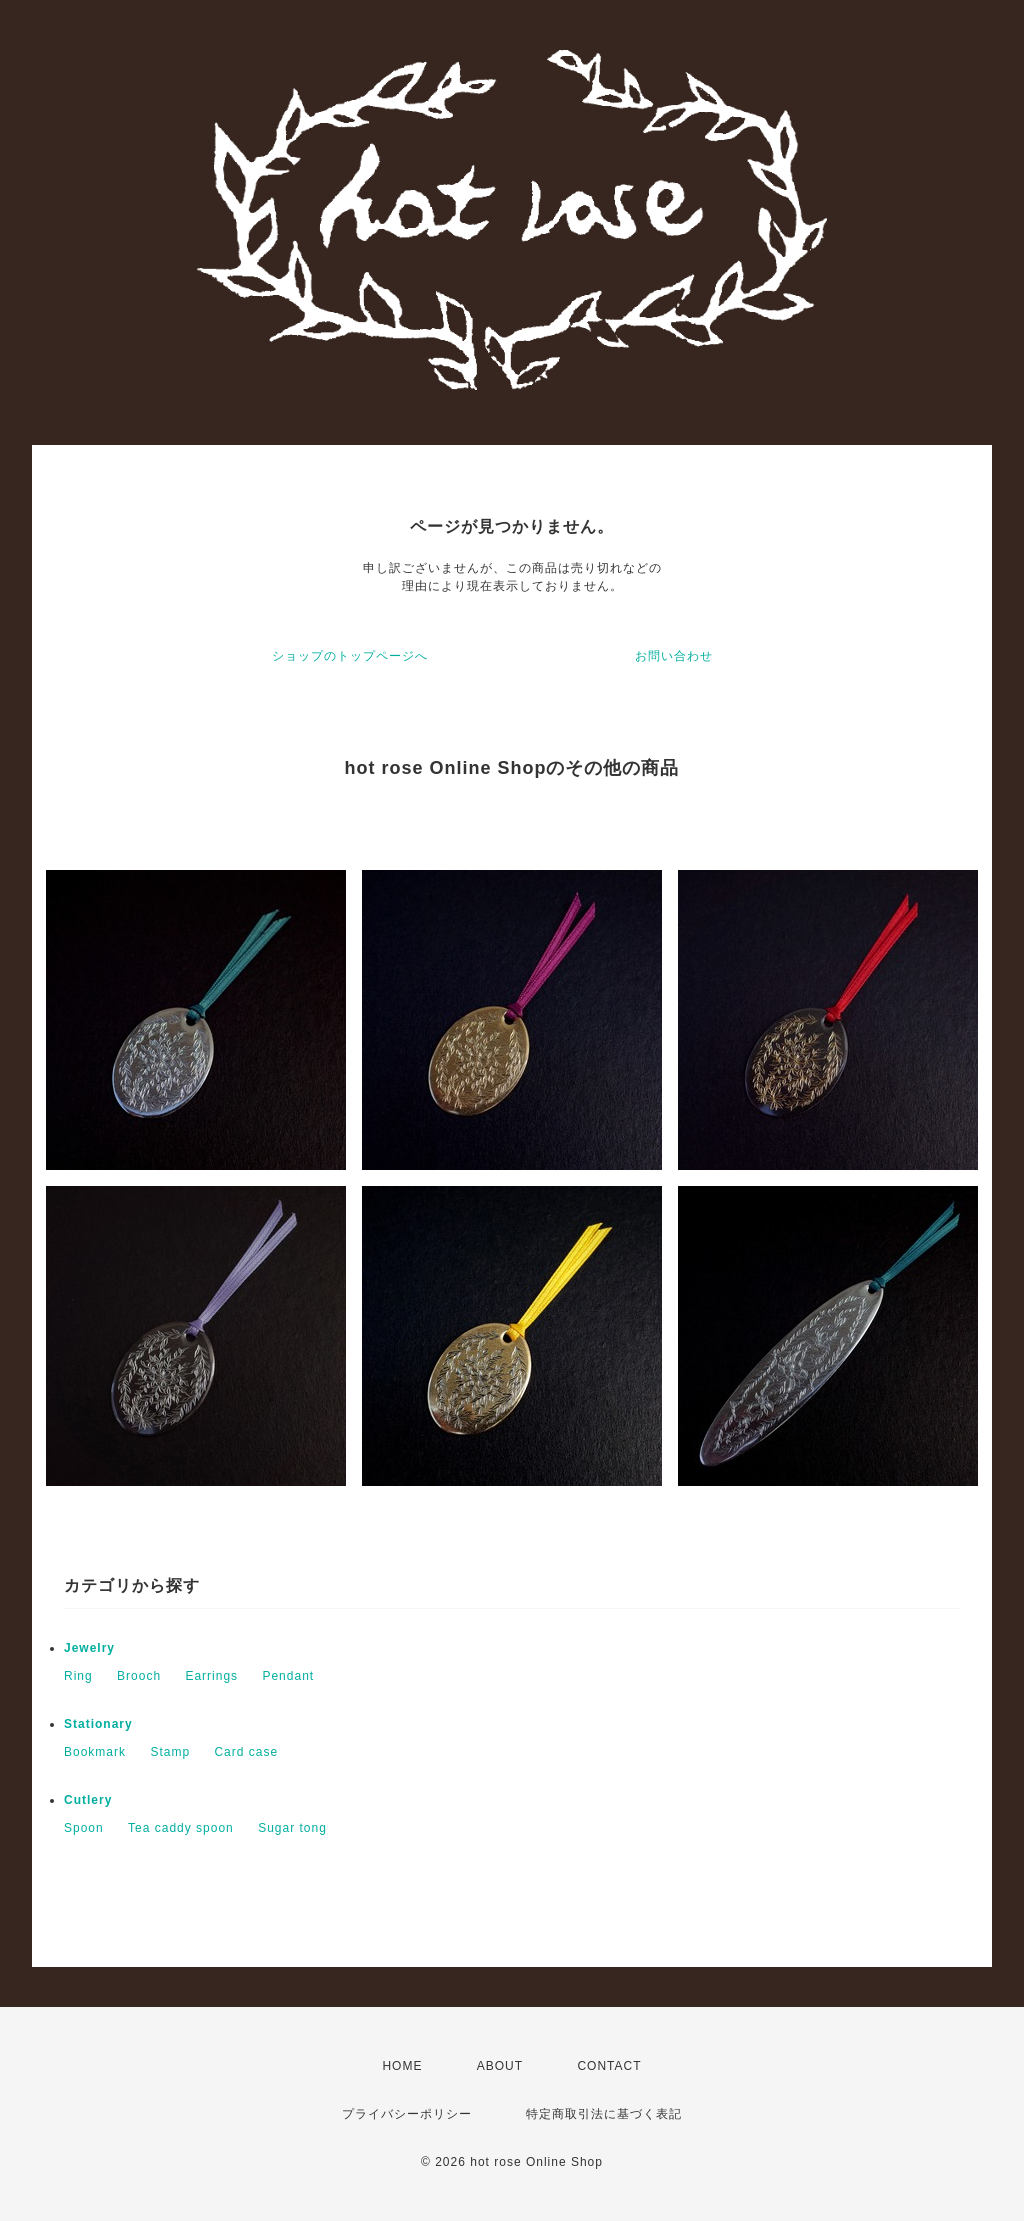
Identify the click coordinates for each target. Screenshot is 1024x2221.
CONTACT (609, 2066)
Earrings (211, 1676)
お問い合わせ (674, 656)
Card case (246, 1752)
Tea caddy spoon (181, 1828)
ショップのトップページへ (350, 656)
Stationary (98, 1724)
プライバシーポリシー (407, 2114)
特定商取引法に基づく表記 (604, 2114)
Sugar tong (292, 1828)
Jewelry (89, 1648)
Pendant (288, 1676)
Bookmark (95, 1752)
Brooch (139, 1676)
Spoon (84, 1828)
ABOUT (500, 2066)
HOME (402, 2066)
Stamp (170, 1752)
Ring (78, 1676)
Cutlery (88, 1800)
